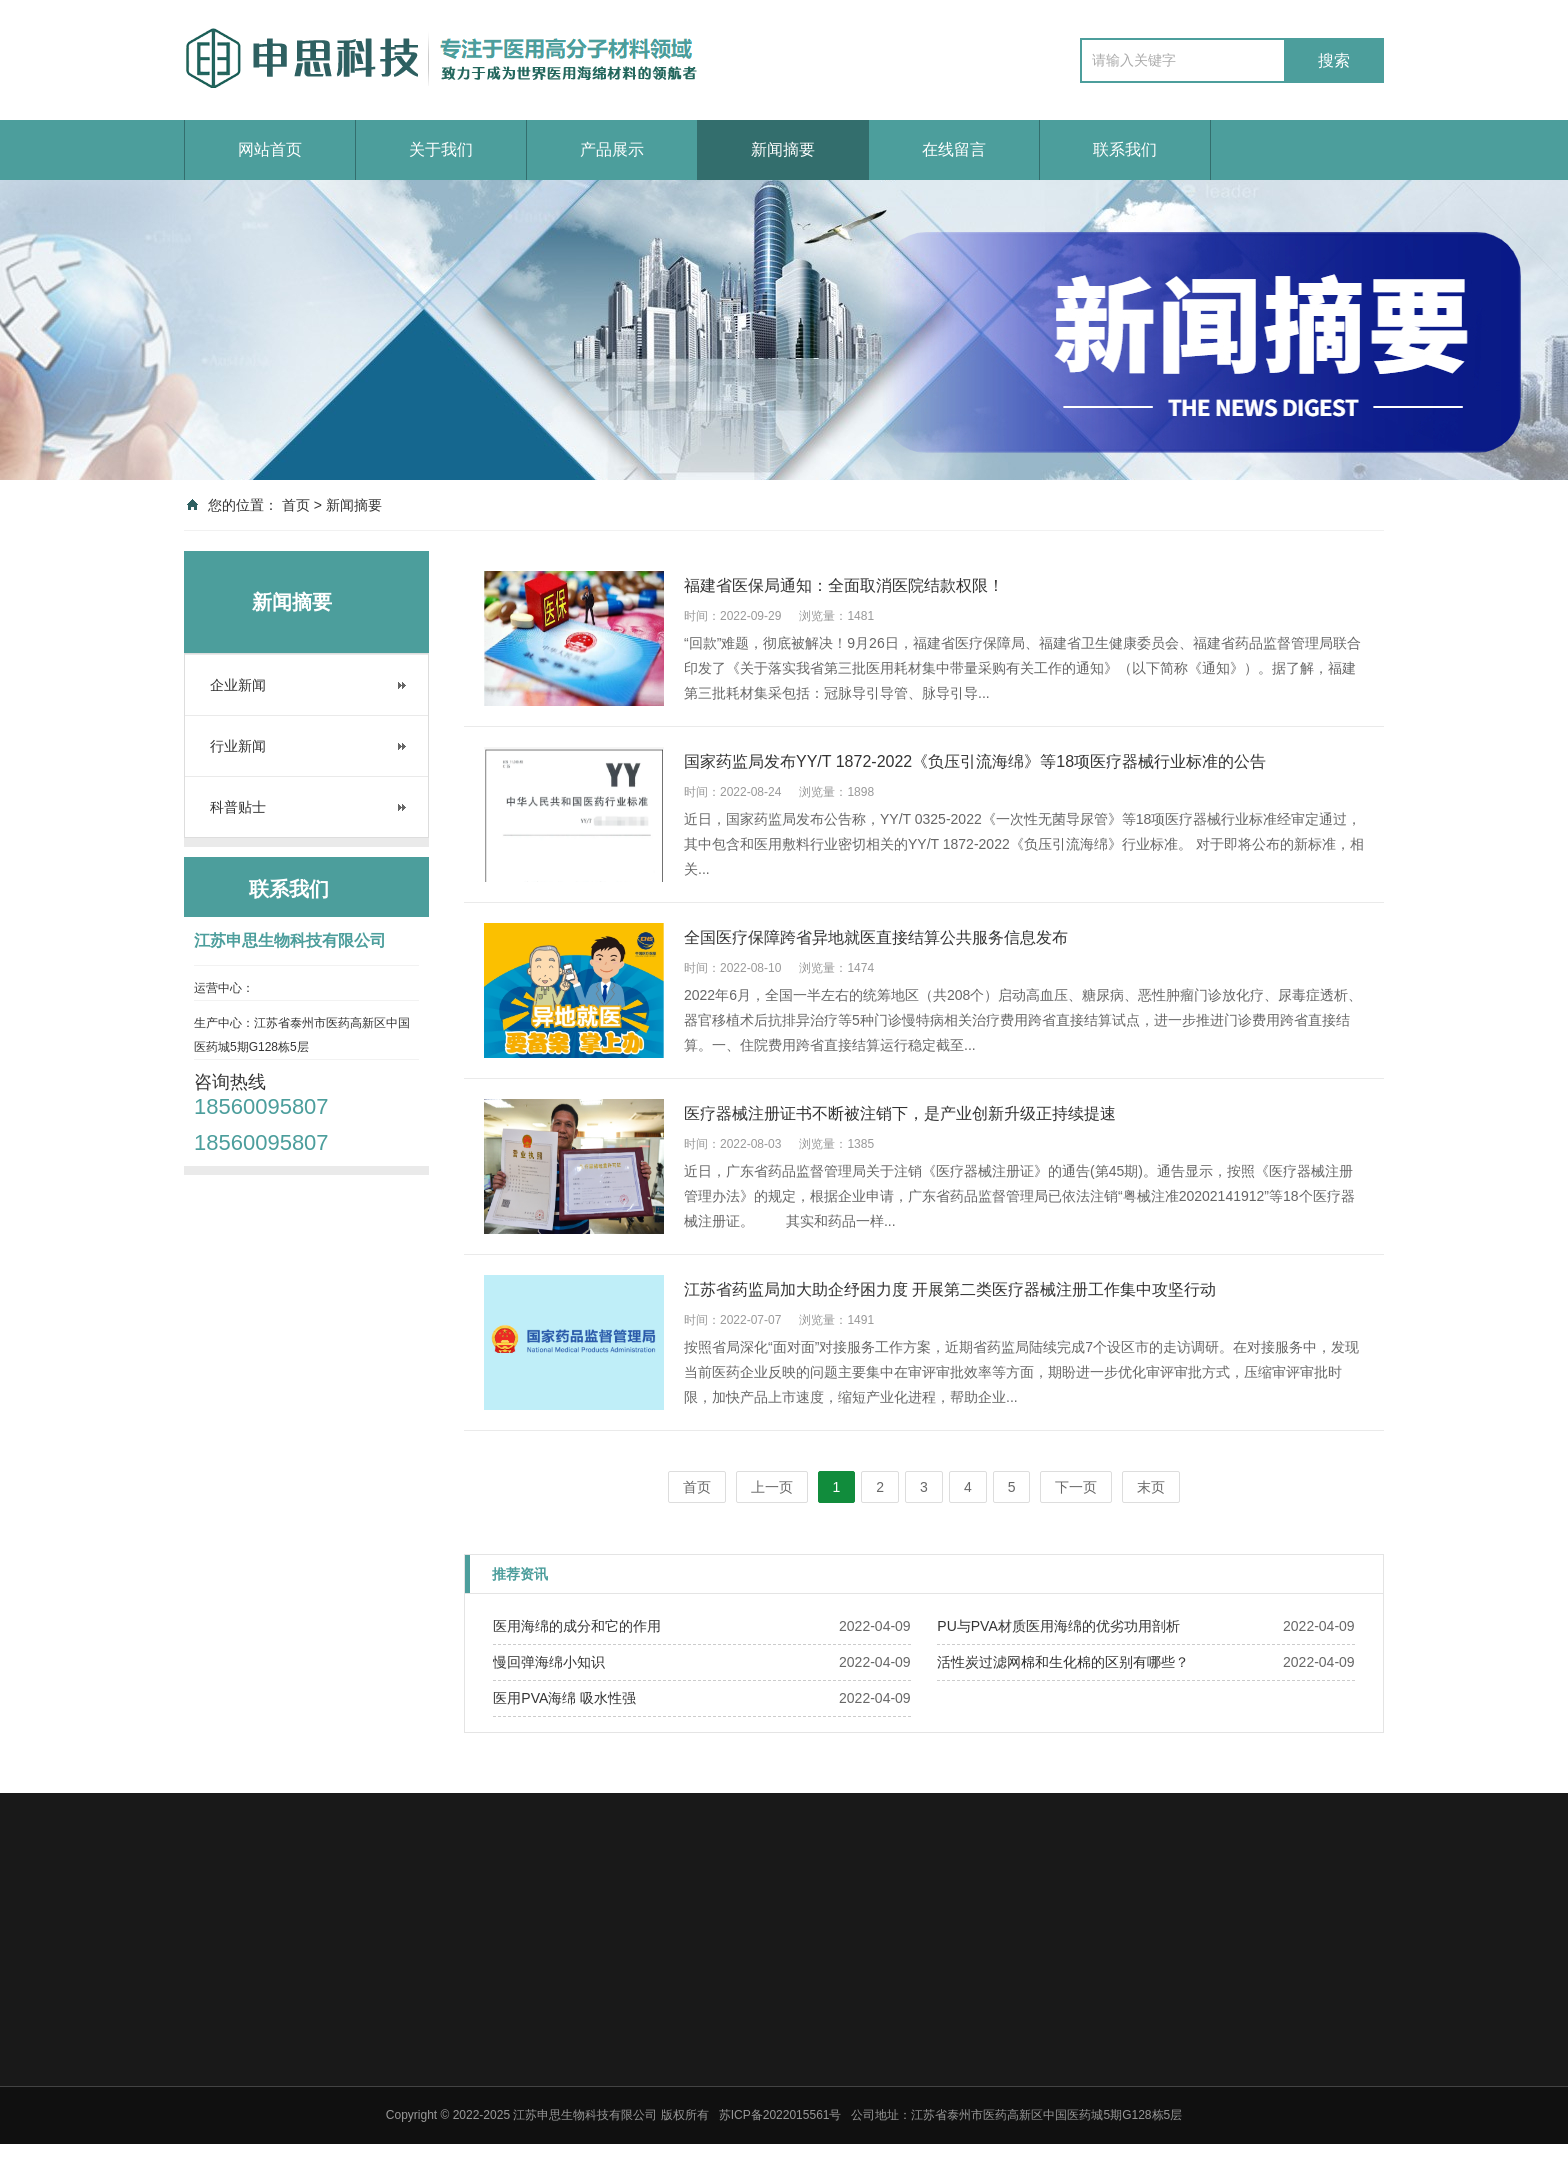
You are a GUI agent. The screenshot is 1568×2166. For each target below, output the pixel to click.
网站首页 (270, 149)
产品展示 (612, 149)
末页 (1151, 1487)
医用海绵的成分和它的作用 (577, 1626)
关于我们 (441, 149)
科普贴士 (238, 807)
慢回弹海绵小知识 (549, 1662)
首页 (296, 505)
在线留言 (954, 149)
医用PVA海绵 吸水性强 (564, 1698)
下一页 (1076, 1487)
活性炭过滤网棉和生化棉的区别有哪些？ (1063, 1662)
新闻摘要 (783, 149)
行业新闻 (238, 746)
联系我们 (1125, 149)
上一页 (772, 1487)
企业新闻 (238, 685)
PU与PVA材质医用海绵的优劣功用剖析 (1058, 1626)
